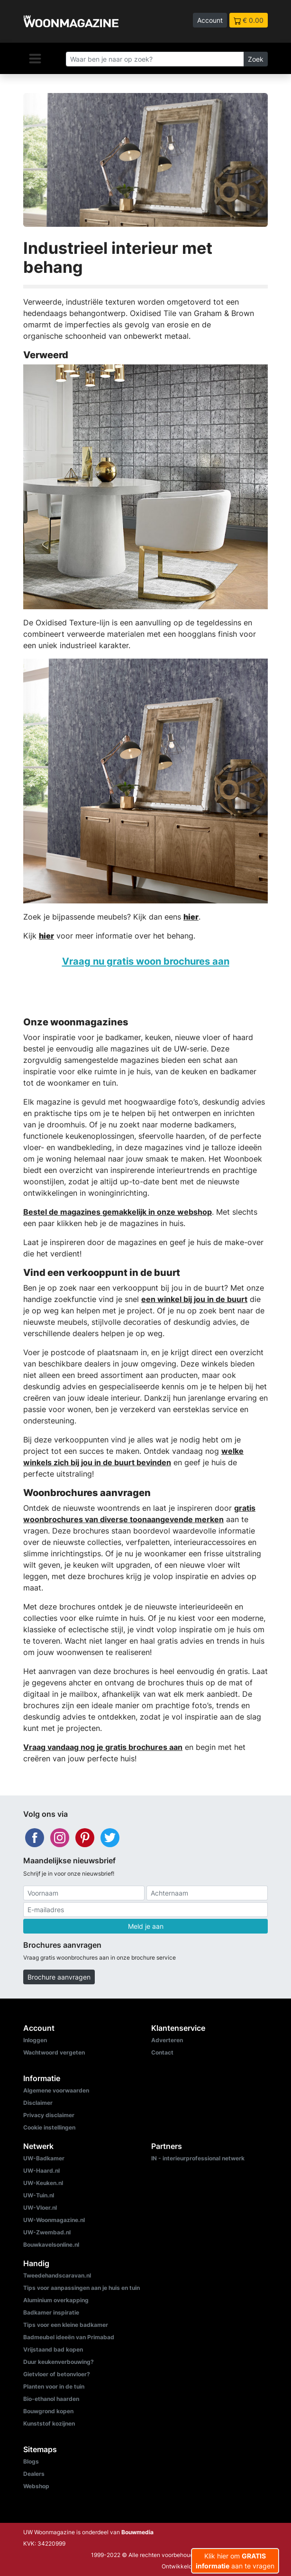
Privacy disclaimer (48, 2115)
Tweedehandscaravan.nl (57, 2275)
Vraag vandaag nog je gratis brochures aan (102, 1747)
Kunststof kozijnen (49, 2423)
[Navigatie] (35, 58)
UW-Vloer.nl (40, 2207)
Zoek (256, 59)
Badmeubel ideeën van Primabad (68, 2337)
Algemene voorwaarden (56, 2090)
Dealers (34, 2473)
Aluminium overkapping (56, 2300)
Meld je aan (146, 1926)
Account (210, 20)
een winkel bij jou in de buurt (194, 1299)
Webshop (36, 2486)
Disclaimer (38, 2102)
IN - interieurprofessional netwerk (198, 2158)
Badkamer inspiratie (51, 2312)
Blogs (31, 2461)
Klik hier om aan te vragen (235, 2561)
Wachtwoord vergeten (54, 2052)
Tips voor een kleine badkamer (65, 2324)
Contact (162, 2052)
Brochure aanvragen (59, 1977)
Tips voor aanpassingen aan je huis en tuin (81, 2287)
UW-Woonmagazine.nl (54, 2219)
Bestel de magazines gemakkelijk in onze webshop (117, 1212)
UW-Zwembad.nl (47, 2232)
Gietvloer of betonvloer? (56, 2374)
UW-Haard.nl (41, 2170)
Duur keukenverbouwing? (58, 2361)
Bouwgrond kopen (48, 2411)
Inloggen (35, 2040)
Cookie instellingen (49, 2127)
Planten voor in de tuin (53, 2386)
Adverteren (167, 2040)
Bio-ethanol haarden (51, 2398)
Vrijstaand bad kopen (53, 2349)
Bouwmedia (137, 2532)
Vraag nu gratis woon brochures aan (145, 961)
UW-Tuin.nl (38, 2195)
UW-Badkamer (43, 2158)
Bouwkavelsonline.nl (51, 2244)
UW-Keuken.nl (43, 2182)
